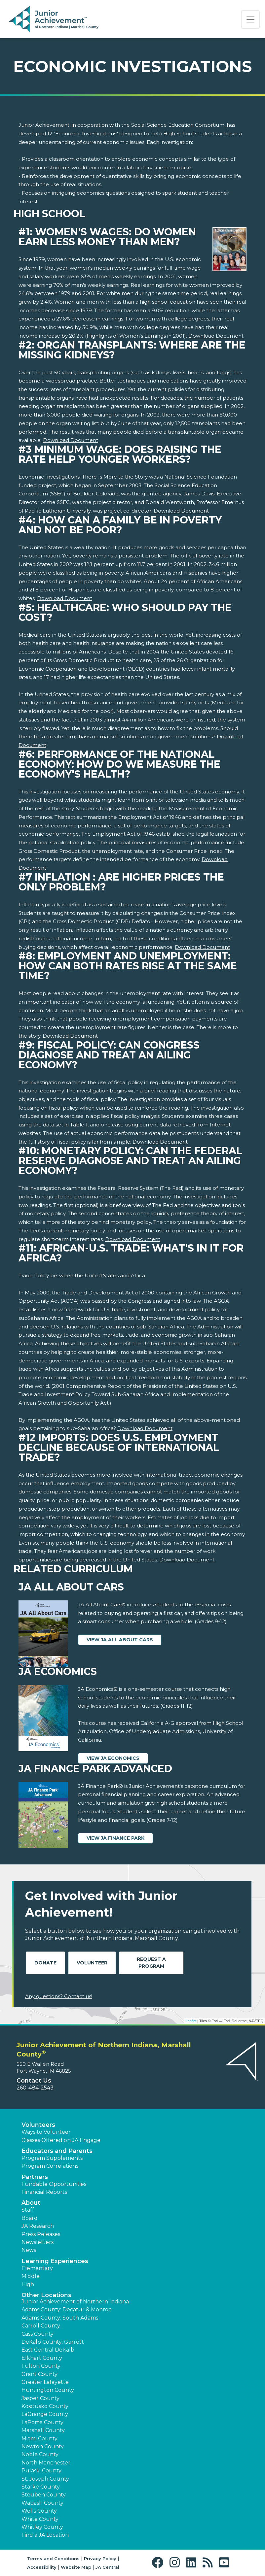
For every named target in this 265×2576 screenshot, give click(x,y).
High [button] (27, 2284)
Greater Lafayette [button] (45, 2382)
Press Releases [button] (40, 2234)
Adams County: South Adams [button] (59, 2318)
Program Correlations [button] (49, 2166)
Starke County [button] (40, 2487)
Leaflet (190, 2021)
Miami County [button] (39, 2438)
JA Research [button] (37, 2226)
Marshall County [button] (43, 2430)
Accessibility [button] (42, 2567)
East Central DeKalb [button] (47, 2350)
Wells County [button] (39, 2511)
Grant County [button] (39, 2374)
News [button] (28, 2250)
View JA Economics (113, 1758)
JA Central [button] (107, 2567)
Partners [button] (34, 2177)
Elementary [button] (37, 2268)
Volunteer (92, 1963)
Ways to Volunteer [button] (46, 2132)
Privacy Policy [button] (100, 2558)
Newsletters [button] (37, 2242)
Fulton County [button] (40, 2366)
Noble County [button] (39, 2454)
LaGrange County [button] (44, 2414)
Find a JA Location (45, 2535)
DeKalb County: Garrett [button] (52, 2342)
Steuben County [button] (43, 2495)
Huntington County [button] (47, 2390)
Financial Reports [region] (44, 2192)
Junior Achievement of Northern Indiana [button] (75, 2301)
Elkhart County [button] (41, 2358)
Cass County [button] (37, 2334)
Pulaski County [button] (41, 2470)
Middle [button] (30, 2276)
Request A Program (151, 1962)
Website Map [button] (76, 2567)
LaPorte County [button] (42, 2422)
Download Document (216, 336)
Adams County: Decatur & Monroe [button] (66, 2309)
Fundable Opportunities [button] (53, 2184)
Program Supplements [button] (52, 2158)
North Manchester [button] (45, 2462)
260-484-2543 (35, 2088)
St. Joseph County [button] (45, 2479)
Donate (45, 1963)
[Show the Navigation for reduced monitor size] (250, 19)
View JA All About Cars (120, 1640)
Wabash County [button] (42, 2503)
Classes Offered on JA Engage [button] (60, 2140)
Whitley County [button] (42, 2527)
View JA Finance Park (115, 1838)
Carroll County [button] (40, 2326)
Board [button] (29, 2218)
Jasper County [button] (40, 2398)
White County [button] (39, 2519)
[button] (159, 2563)
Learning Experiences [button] (54, 2261)
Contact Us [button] (34, 2081)
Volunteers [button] (38, 2125)
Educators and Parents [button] (57, 2151)
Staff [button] (27, 2210)
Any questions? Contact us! (58, 1996)
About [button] (30, 2203)
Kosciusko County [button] (44, 2406)
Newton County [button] (42, 2446)
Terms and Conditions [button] (53, 2558)
